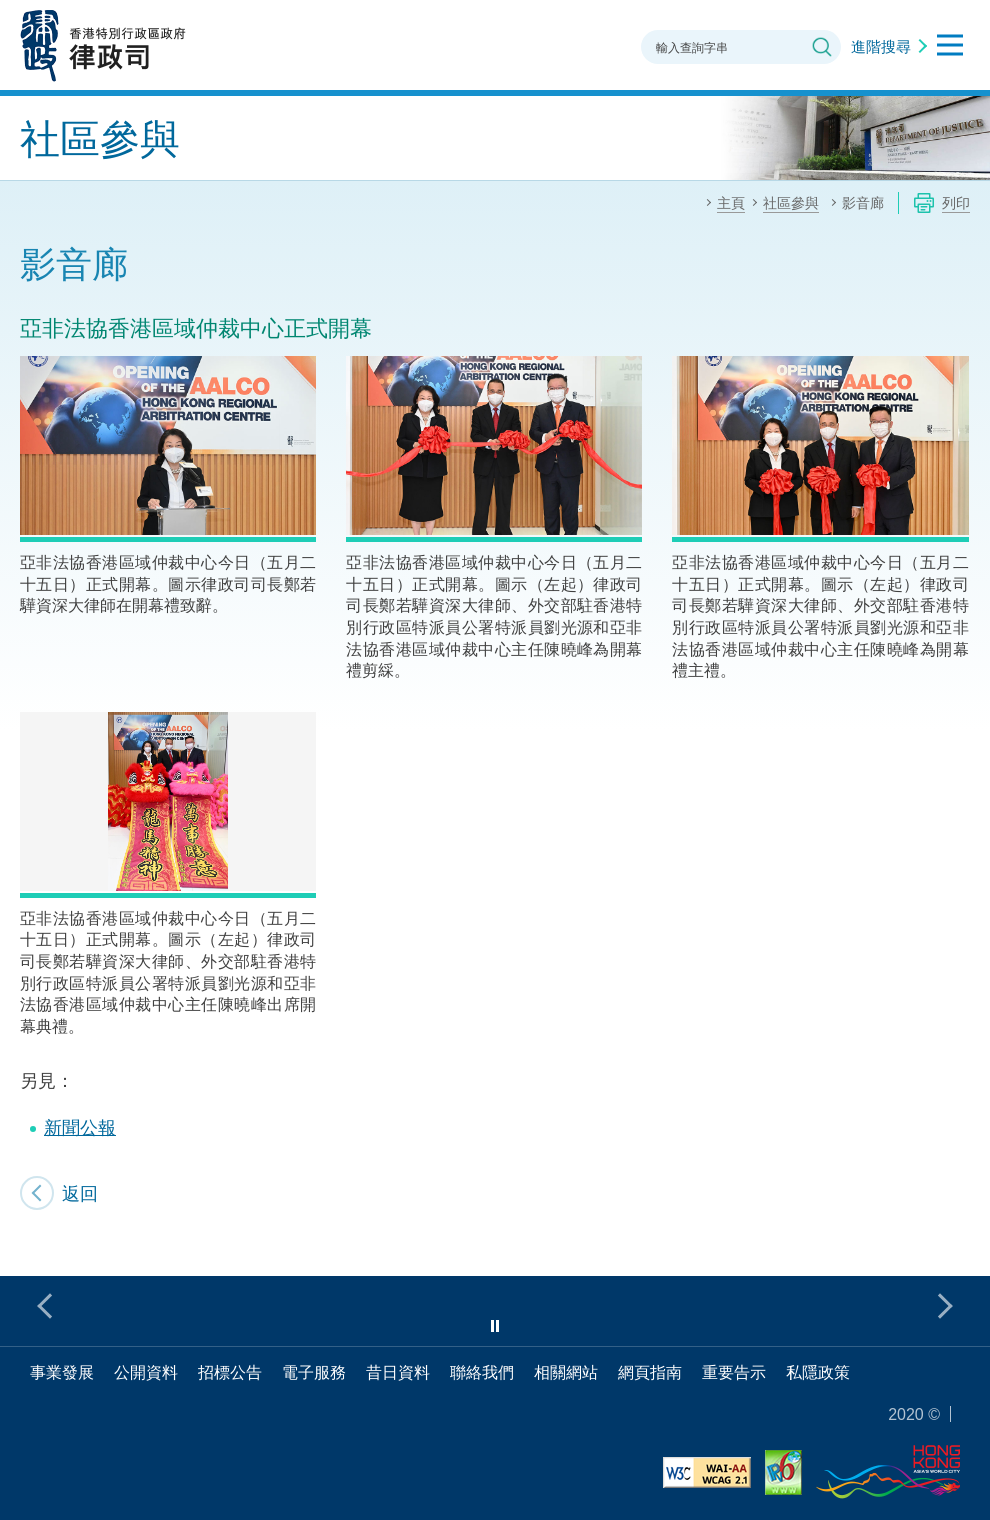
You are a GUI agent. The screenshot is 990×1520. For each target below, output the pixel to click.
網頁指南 (650, 1372)
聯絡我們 (482, 1372)
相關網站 (566, 1372)
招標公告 (230, 1372)
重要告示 (734, 1372)
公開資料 (146, 1372)
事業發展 (62, 1372)
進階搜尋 (881, 46)
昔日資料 (398, 1372)
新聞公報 (80, 1127)
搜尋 (822, 47)
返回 (80, 1193)
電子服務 (314, 1372)
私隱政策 (818, 1372)
